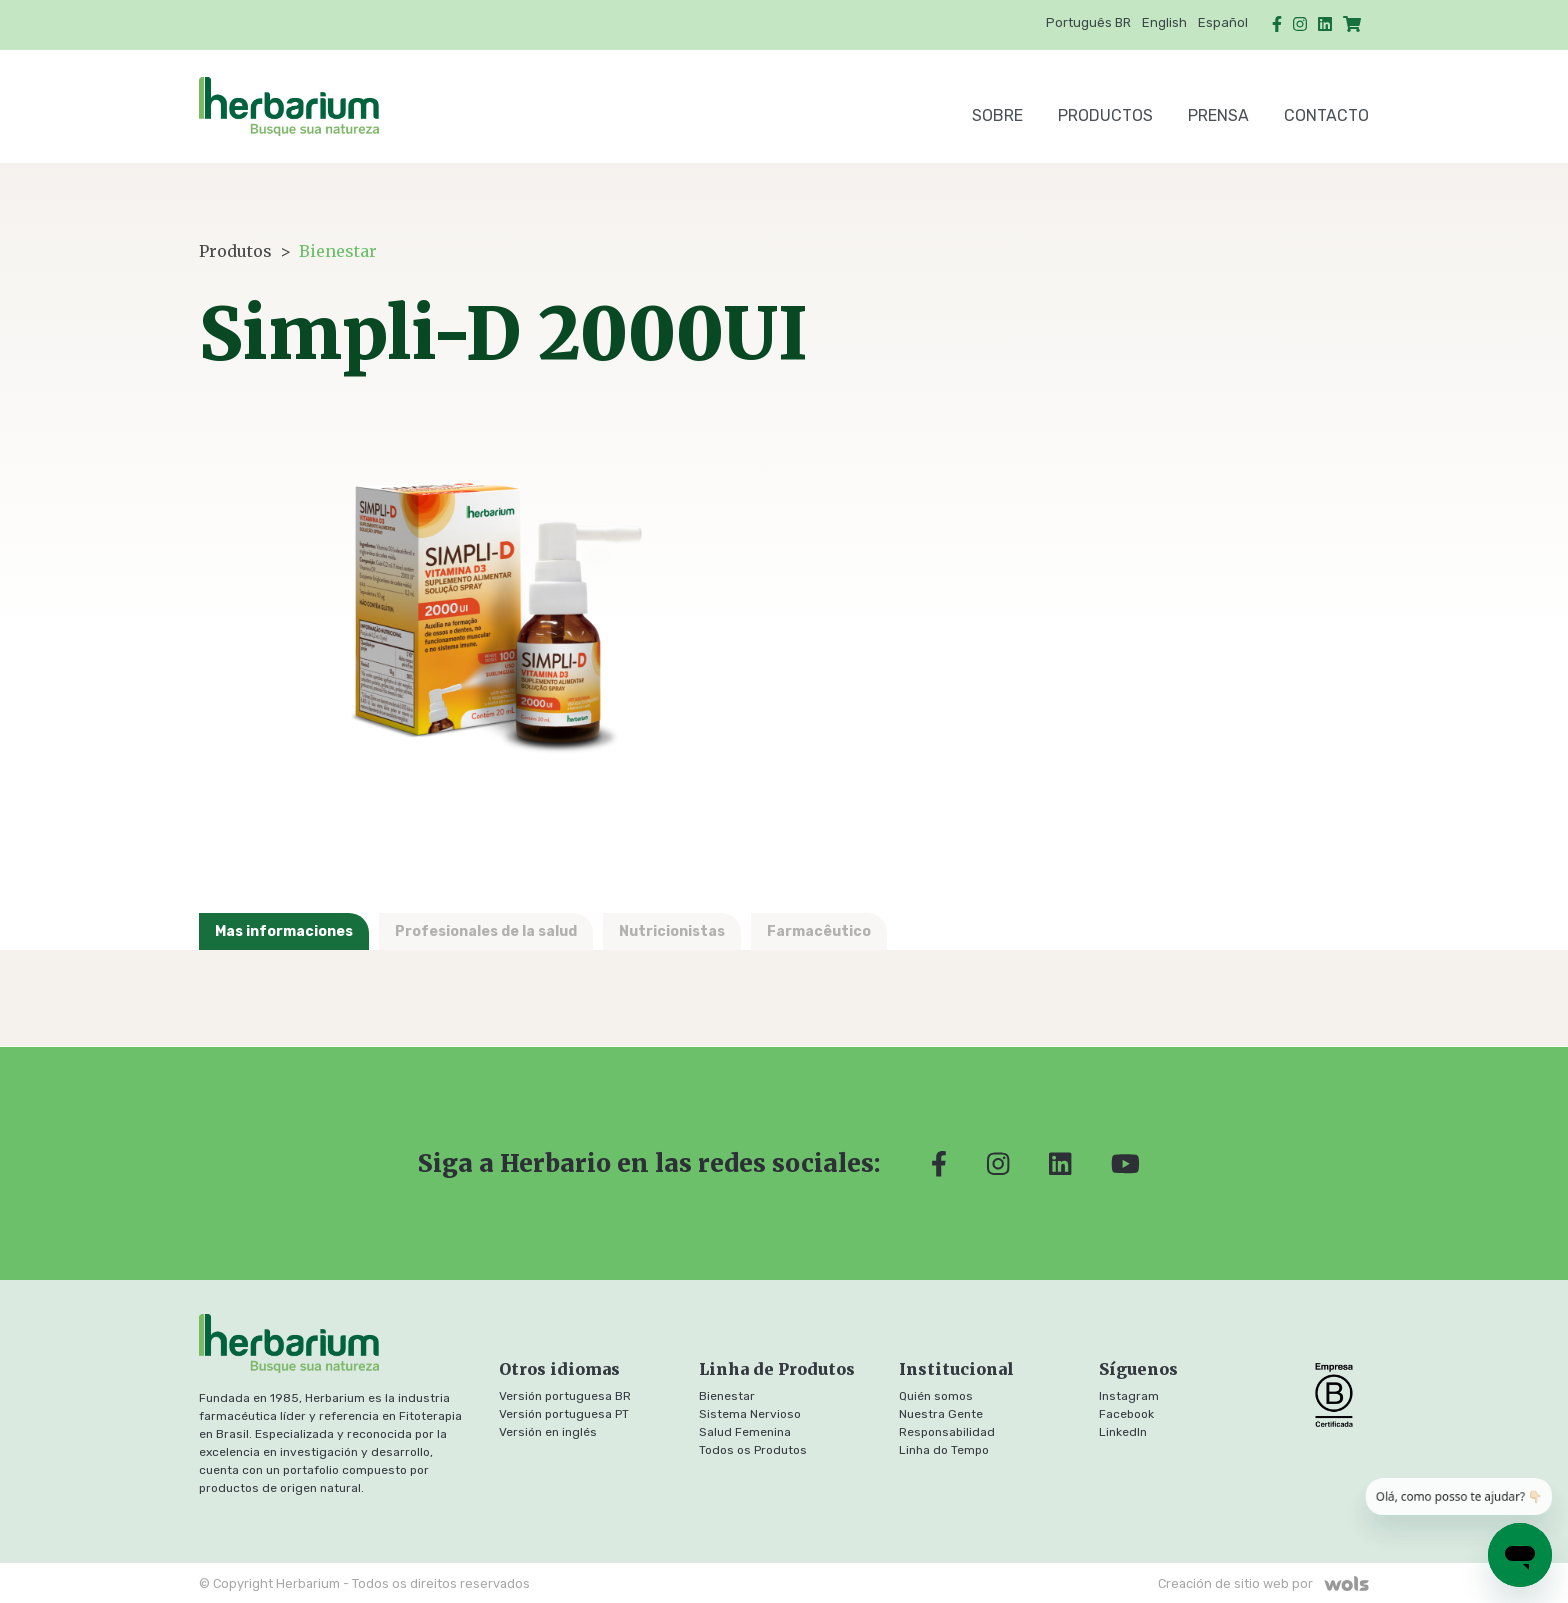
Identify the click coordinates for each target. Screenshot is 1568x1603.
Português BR (1088, 22)
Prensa (1218, 115)
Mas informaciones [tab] (284, 931)
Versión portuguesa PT (564, 1414)
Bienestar (338, 251)
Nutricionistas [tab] (672, 931)
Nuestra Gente (941, 1414)
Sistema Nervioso (750, 1414)
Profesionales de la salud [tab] (486, 931)
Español (1223, 22)
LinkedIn (1123, 1432)
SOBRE (997, 115)
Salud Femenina (745, 1432)
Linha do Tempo (944, 1450)
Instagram (1129, 1396)
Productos (1105, 115)
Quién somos (936, 1396)
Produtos (235, 251)
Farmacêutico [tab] (819, 931)
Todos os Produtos (753, 1450)
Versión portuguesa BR (565, 1396)
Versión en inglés (548, 1432)
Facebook (1126, 1414)
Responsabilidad (947, 1432)
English (1164, 22)
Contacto (1326, 115)
